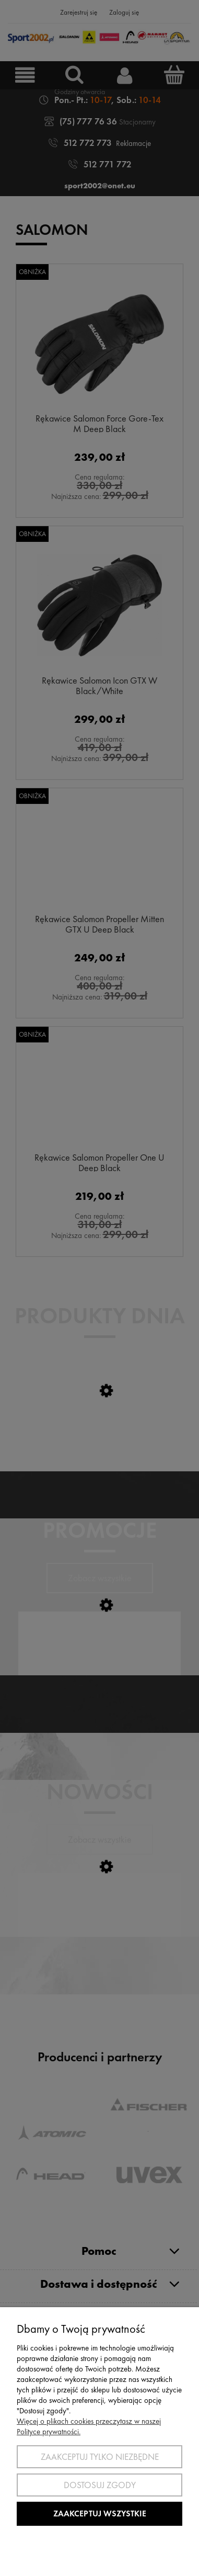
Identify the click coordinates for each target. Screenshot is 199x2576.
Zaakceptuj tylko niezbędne (100, 2456)
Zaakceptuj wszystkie (99, 2513)
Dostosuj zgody (100, 2485)
